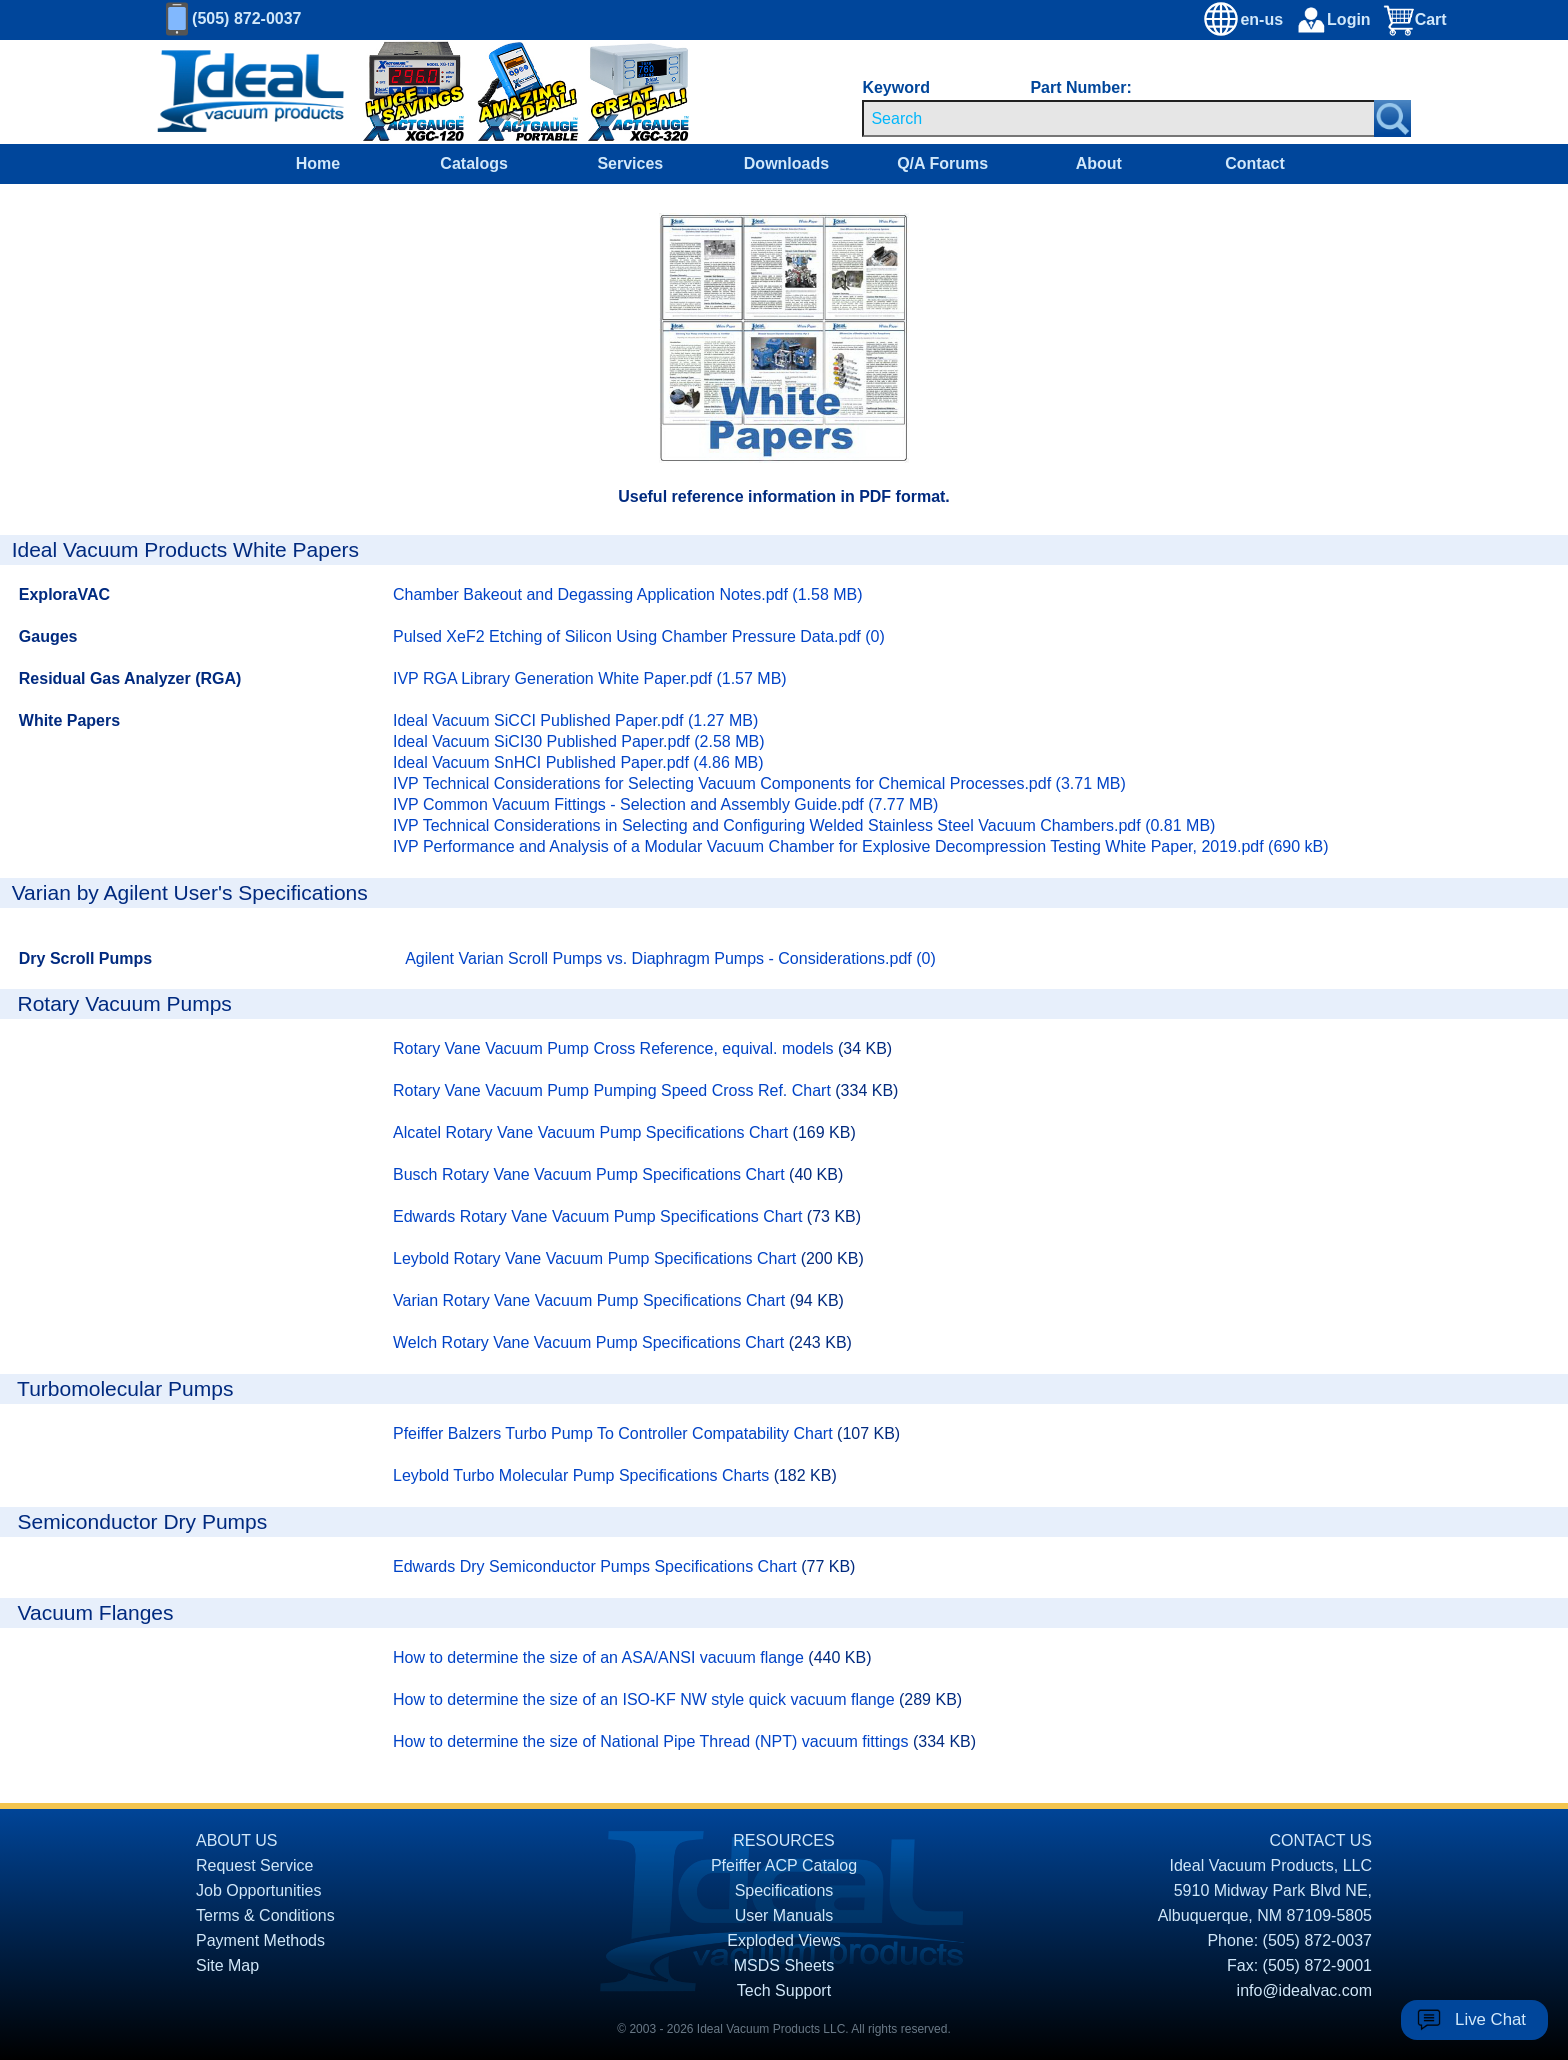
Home (318, 163)
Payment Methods (260, 1940)
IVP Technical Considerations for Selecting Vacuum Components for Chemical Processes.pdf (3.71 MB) (759, 783)
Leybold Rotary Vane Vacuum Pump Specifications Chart (597, 1258)
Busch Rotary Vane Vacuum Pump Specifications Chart (591, 1174)
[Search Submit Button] (1392, 118)
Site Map (227, 1965)
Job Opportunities (258, 1890)
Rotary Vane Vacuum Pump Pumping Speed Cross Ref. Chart (614, 1090)
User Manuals (784, 1915)
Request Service (254, 1865)
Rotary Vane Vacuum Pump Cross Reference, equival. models (615, 1048)
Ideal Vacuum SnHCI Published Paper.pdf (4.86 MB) (578, 762)
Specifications (784, 1890)
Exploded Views (784, 1940)
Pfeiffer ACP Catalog (784, 1865)
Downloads (786, 163)
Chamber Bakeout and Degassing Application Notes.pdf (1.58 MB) (628, 594)
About (1099, 163)
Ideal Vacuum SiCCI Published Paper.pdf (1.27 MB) (575, 720)
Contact (1255, 163)
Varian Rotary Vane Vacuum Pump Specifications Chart (591, 1300)
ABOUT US (237, 1840)
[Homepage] (251, 92)
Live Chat (1490, 2019)
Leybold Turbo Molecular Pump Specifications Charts (583, 1475)
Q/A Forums (942, 163)
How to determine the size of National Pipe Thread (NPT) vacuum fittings (653, 1741)
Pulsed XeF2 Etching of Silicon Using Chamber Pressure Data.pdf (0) (639, 636)
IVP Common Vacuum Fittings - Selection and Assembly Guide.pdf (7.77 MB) (665, 804)
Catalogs (474, 163)
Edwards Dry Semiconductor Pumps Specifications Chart (597, 1566)
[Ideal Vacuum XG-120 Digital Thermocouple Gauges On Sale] (400, 92)
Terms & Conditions (265, 1915)
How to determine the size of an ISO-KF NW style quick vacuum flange (646, 1699)
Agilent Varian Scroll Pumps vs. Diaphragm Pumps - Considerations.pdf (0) (670, 958)
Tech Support (784, 1990)
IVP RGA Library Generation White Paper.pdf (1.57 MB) (590, 678)
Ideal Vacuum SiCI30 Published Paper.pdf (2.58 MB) (578, 741)
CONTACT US (1320, 1840)
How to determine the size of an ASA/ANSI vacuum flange (600, 1657)
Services (630, 163)
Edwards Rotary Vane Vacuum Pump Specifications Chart (600, 1216)
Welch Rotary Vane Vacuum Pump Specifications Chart (591, 1342)
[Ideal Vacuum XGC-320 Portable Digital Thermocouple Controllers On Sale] (620, 92)
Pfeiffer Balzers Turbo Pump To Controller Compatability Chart (615, 1433)
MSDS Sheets (784, 1965)
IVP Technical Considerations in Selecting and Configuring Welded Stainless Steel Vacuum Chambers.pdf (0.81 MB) (804, 825)
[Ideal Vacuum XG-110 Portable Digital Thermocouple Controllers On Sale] (518, 92)
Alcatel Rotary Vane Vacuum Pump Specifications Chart (593, 1132)
